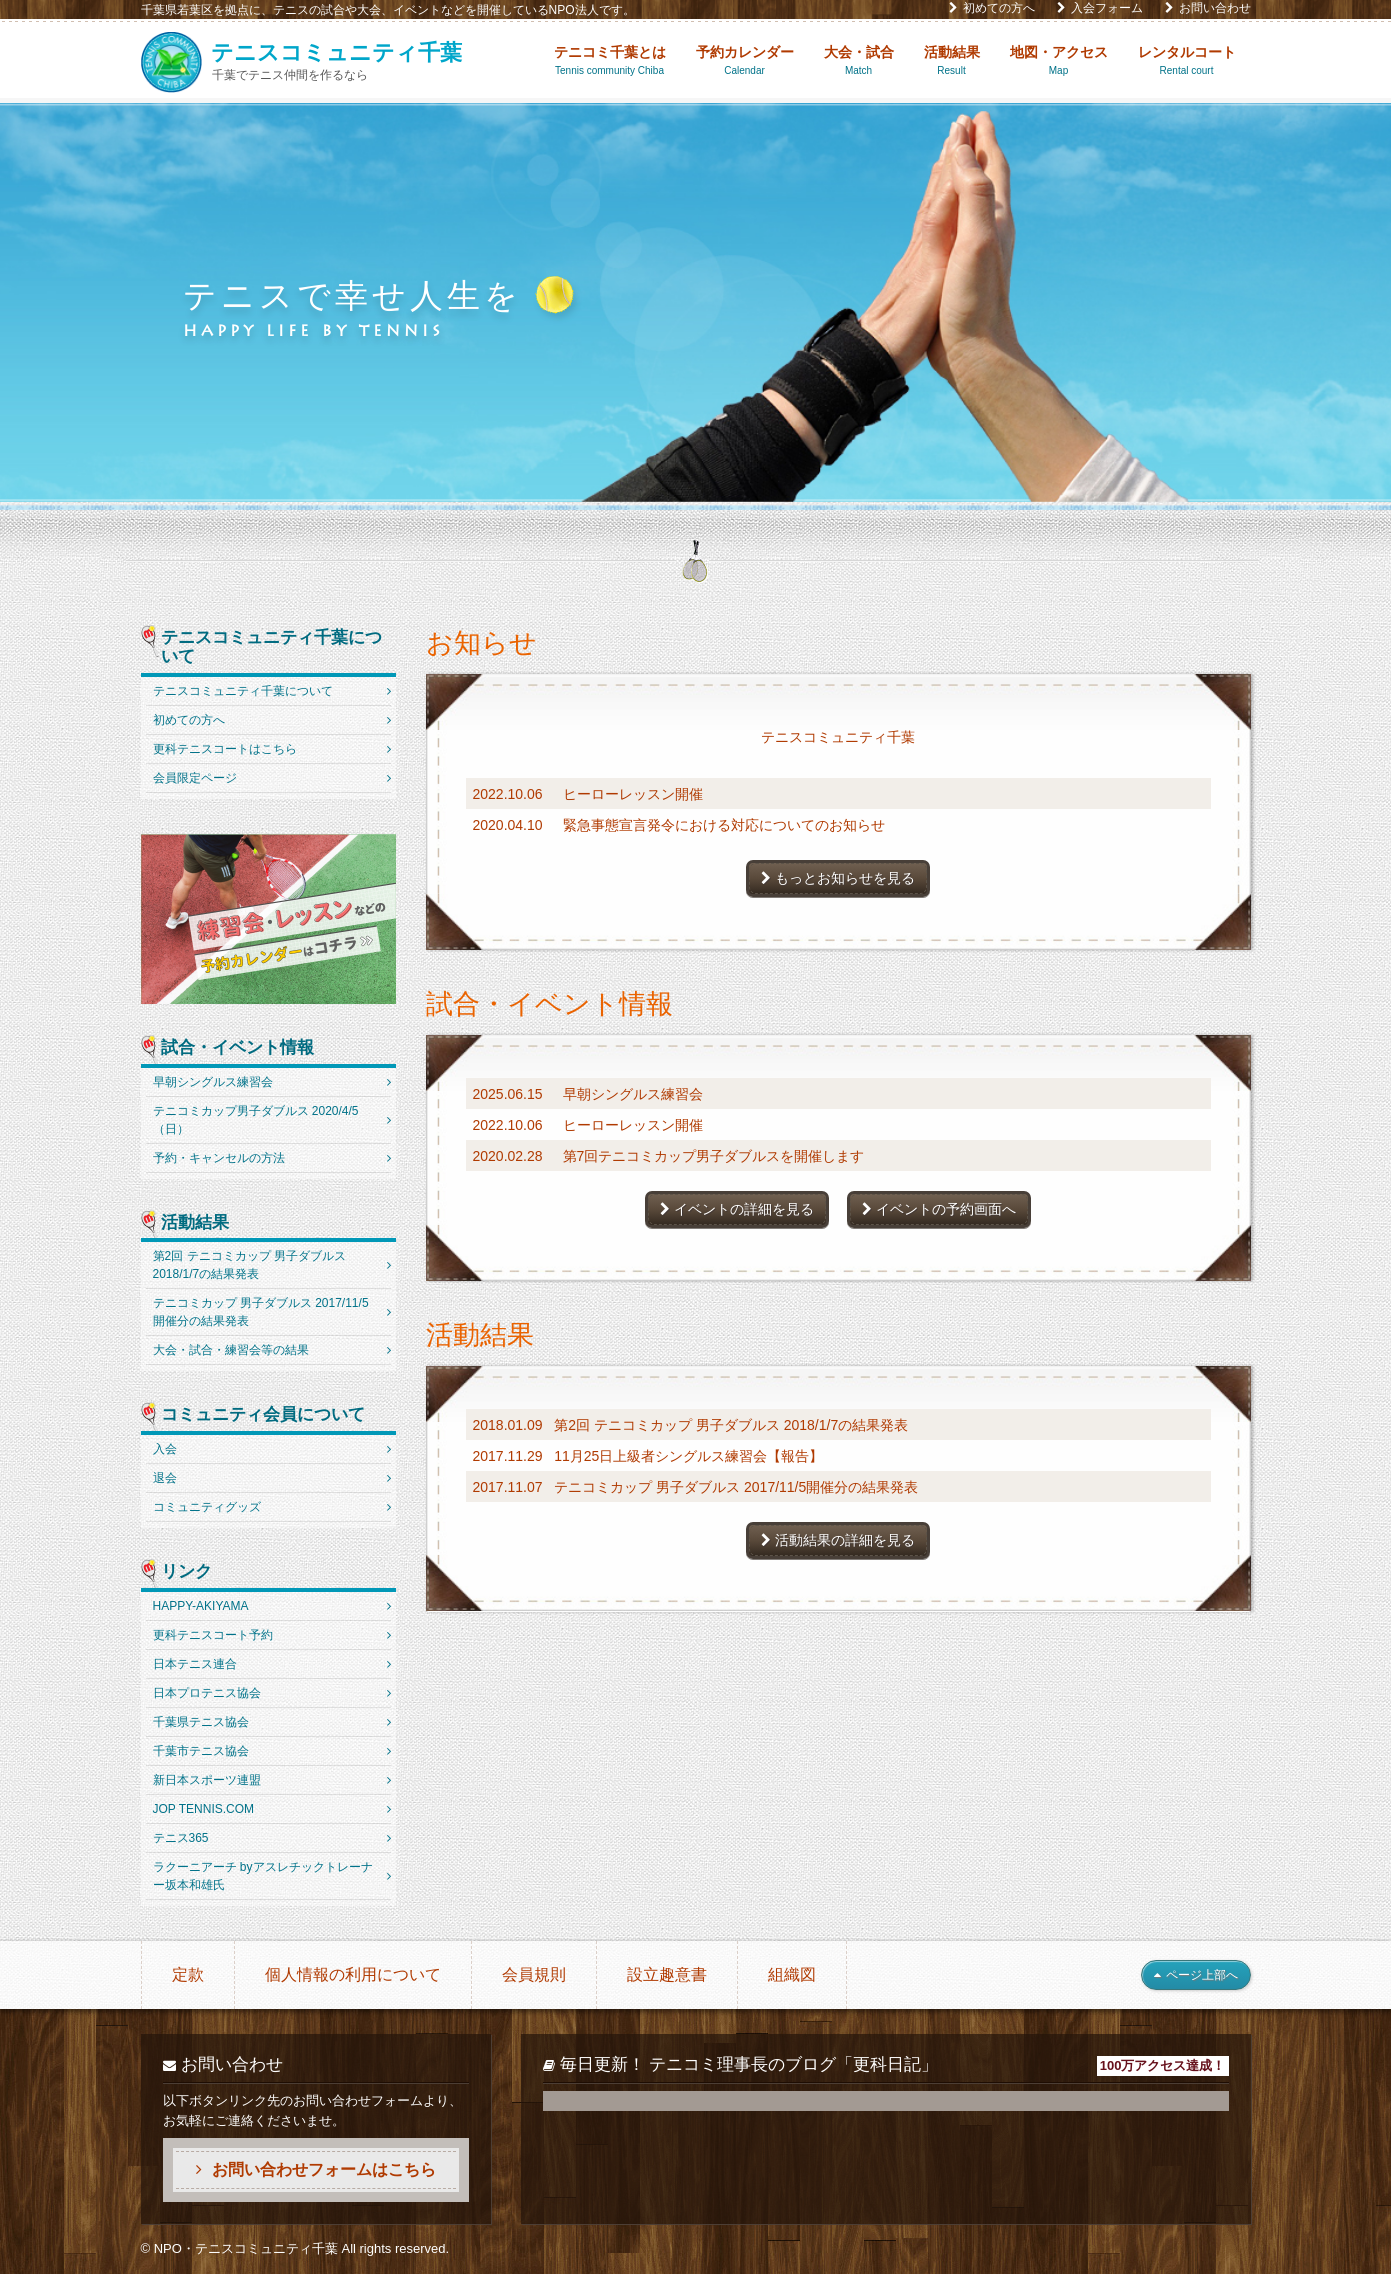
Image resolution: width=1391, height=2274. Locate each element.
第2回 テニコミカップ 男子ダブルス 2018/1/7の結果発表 (249, 1265)
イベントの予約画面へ (939, 1209)
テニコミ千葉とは (610, 61)
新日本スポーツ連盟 (207, 1780)
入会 (165, 1449)
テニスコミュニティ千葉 (838, 737)
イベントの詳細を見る (737, 1209)
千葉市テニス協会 (201, 1751)
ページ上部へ (1196, 1975)
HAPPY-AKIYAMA (201, 1606)
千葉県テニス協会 (201, 1722)
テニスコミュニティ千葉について (271, 647)
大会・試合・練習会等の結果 (231, 1350)
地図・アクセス (1059, 61)
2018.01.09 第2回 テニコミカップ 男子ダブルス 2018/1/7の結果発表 (691, 1425)
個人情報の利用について (353, 1974)
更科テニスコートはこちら (225, 749)
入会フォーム (1100, 8)
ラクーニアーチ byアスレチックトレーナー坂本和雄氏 (263, 1876)
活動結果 (952, 61)
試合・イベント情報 (237, 1048)
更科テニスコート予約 (213, 1635)
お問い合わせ (1208, 8)
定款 (188, 1974)
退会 (165, 1478)
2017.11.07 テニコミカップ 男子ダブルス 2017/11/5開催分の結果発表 (696, 1487)
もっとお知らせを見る (838, 878)
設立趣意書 (667, 1974)
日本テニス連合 (195, 1664)
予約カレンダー (745, 61)
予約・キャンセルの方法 (219, 1158)
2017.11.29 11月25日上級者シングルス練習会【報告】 (648, 1456)
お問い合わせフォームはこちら (316, 2169)
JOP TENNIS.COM (204, 1809)
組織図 (792, 1974)
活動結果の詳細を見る (838, 1540)
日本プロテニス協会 (207, 1693)
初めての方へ (992, 8)
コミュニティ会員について (263, 1415)
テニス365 (181, 1838)
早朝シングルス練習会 (213, 1082)
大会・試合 (859, 61)
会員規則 (534, 1974)
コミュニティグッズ (207, 1507)
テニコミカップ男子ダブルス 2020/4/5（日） (256, 1120)
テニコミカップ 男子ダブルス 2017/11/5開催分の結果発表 (261, 1312)
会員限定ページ (195, 778)
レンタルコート (1187, 61)
